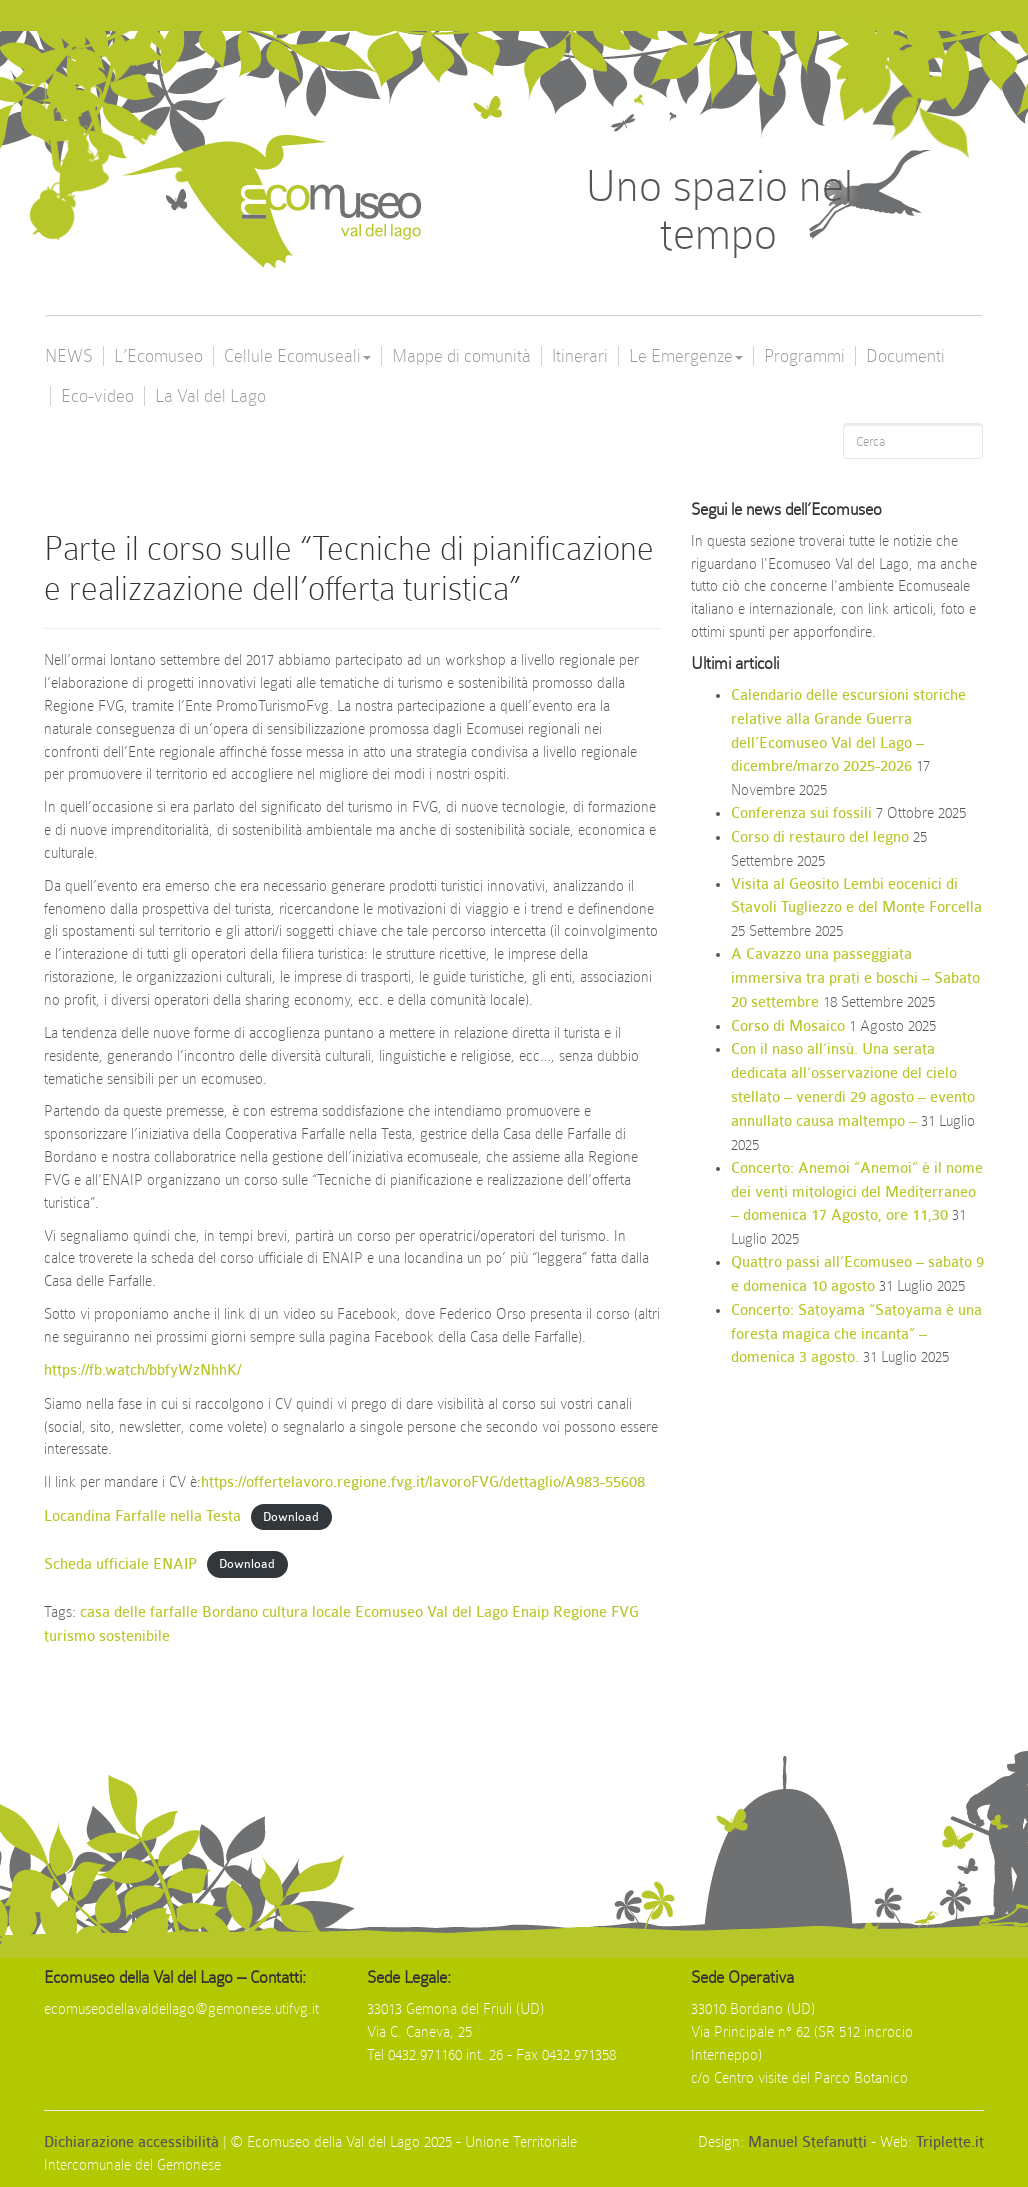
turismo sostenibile (107, 1636)
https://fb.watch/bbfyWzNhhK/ (142, 1370)
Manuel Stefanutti (807, 2142)
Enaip (530, 1612)
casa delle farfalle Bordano (169, 1612)
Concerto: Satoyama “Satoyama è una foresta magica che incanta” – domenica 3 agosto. (856, 1334)
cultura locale (306, 1612)
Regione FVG (596, 1612)
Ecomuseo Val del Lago (431, 1612)
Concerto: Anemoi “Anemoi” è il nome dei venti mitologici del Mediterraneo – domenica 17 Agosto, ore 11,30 (857, 1192)
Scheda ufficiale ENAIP (120, 1564)
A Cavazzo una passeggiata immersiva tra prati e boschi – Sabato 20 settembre (855, 978)
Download (291, 1517)
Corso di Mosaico (788, 1026)
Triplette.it (950, 2142)
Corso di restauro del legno (820, 837)
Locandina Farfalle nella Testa (142, 1516)
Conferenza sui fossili (801, 813)
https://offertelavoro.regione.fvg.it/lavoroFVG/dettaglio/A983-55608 (423, 1482)
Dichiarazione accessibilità (131, 2142)
